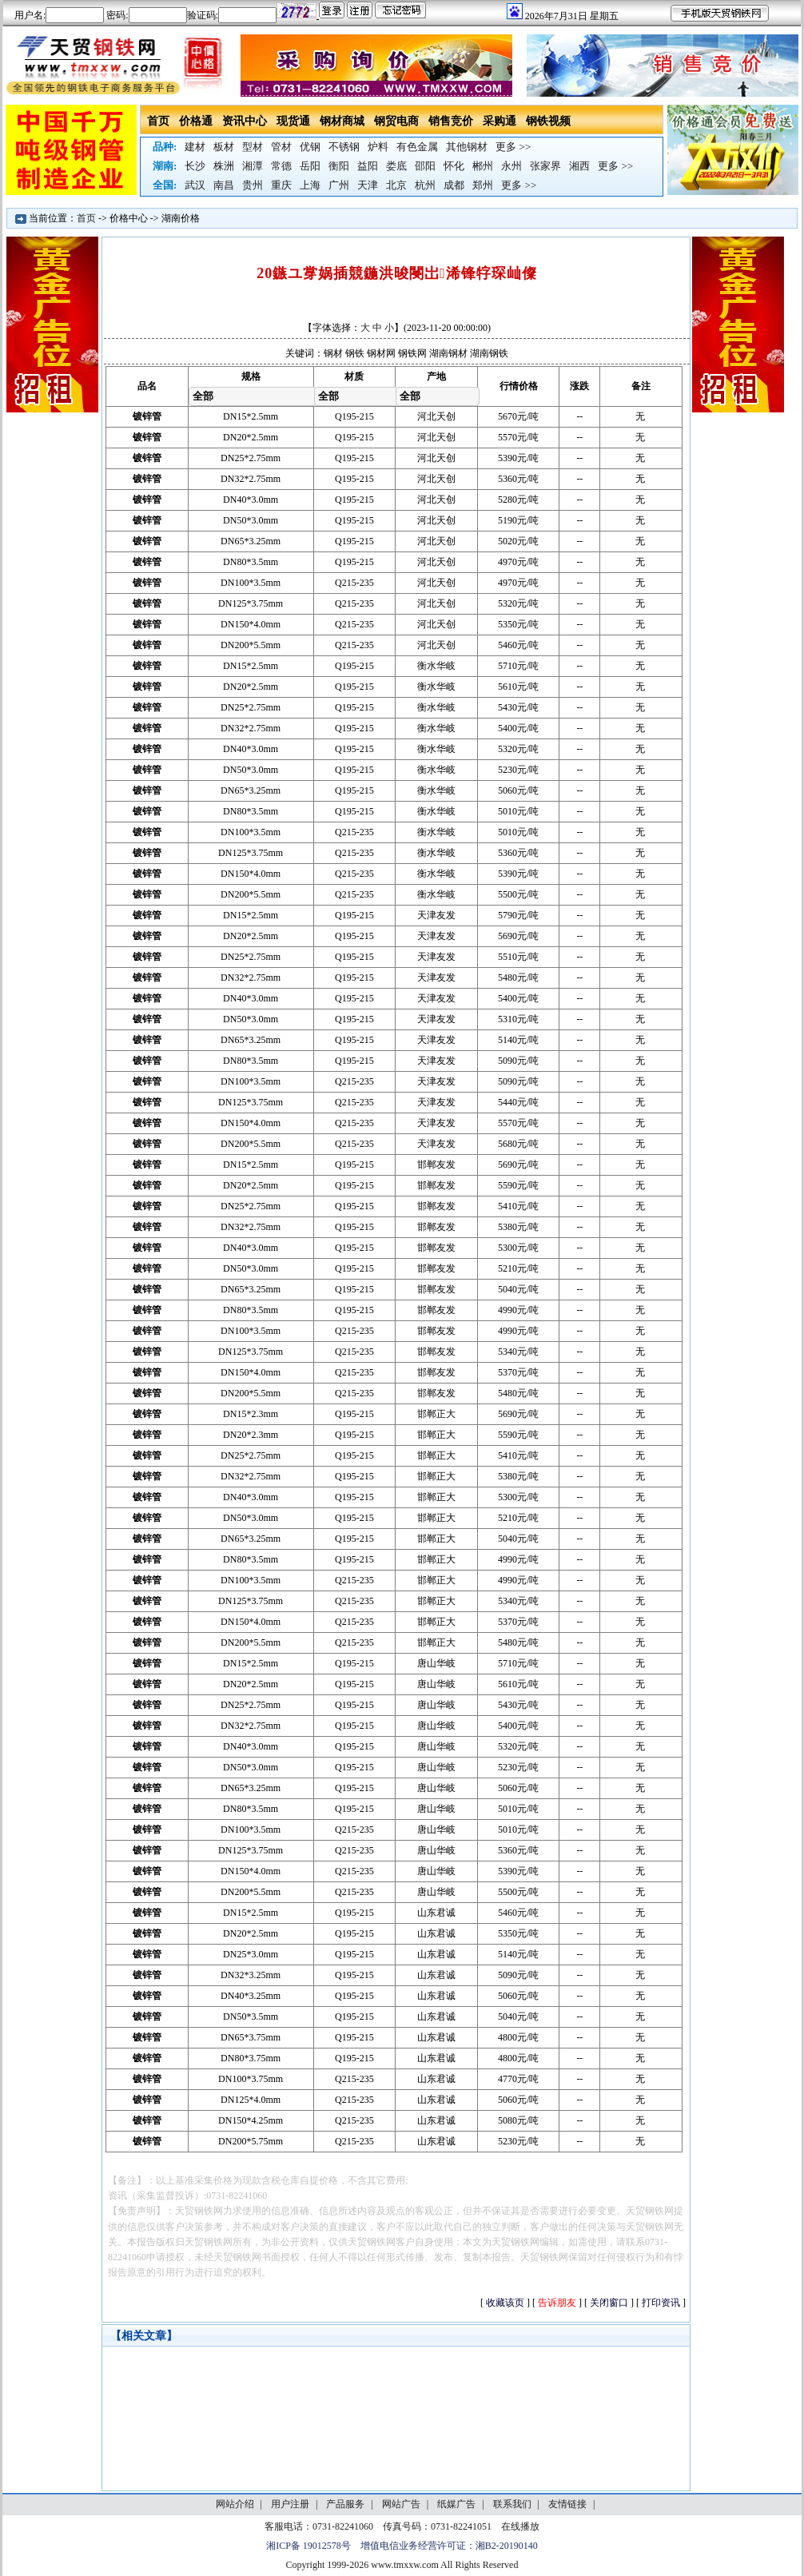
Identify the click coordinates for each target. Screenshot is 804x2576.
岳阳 (310, 166)
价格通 (196, 121)
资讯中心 (244, 121)
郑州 (482, 185)
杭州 (425, 185)
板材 (223, 147)
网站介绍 (235, 2504)
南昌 (223, 185)
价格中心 (128, 218)
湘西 (579, 166)
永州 (511, 166)
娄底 (396, 166)
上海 (310, 185)
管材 (281, 147)
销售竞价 (450, 121)
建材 (195, 147)
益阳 (367, 166)
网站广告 (401, 2504)
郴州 (482, 166)
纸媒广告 (456, 2504)
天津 (367, 185)
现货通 (293, 121)
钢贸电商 (396, 121)
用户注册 (290, 2504)
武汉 (195, 185)
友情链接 (567, 2504)
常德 (281, 166)
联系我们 (512, 2504)
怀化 (454, 166)
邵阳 (425, 166)
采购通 (499, 121)
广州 (338, 185)
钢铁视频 (548, 121)
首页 (158, 121)
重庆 (281, 185)
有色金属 (417, 147)
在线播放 (520, 2526)
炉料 (378, 147)
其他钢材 (467, 147)
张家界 (545, 166)
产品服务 (345, 2504)
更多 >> (513, 147)
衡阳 (338, 166)
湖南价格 (180, 218)
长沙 (195, 166)
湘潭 (252, 166)
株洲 (223, 166)
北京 (396, 185)
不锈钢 (344, 147)
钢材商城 (342, 121)
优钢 (310, 147)
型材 (252, 147)
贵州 (252, 185)
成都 (454, 185)
